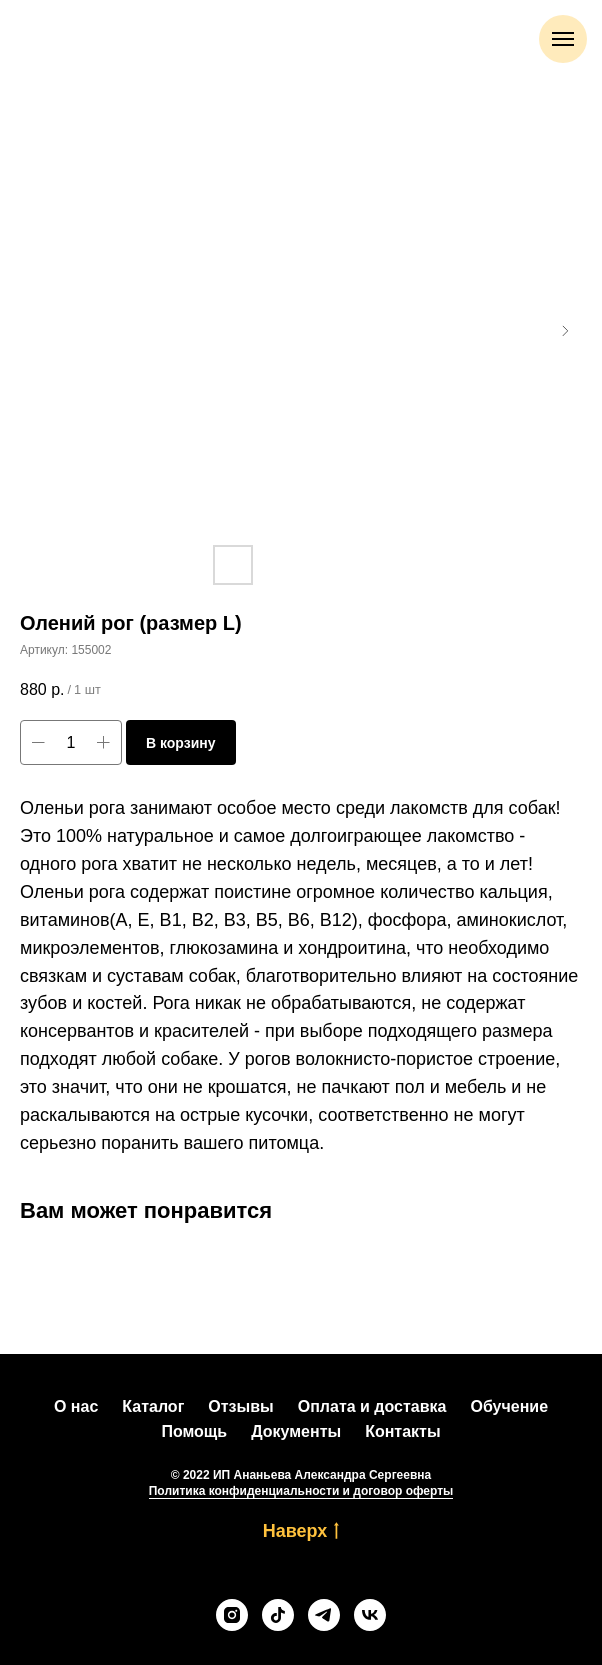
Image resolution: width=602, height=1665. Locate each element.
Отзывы (240, 1406)
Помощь (194, 1431)
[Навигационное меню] (563, 39)
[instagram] (232, 1615)
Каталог (153, 1406)
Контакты (402, 1431)
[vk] (370, 1615)
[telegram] (324, 1615)
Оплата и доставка (372, 1406)
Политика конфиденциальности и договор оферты (301, 1491)
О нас (76, 1406)
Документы (296, 1431)
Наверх (301, 1532)
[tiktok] (278, 1615)
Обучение (509, 1406)
